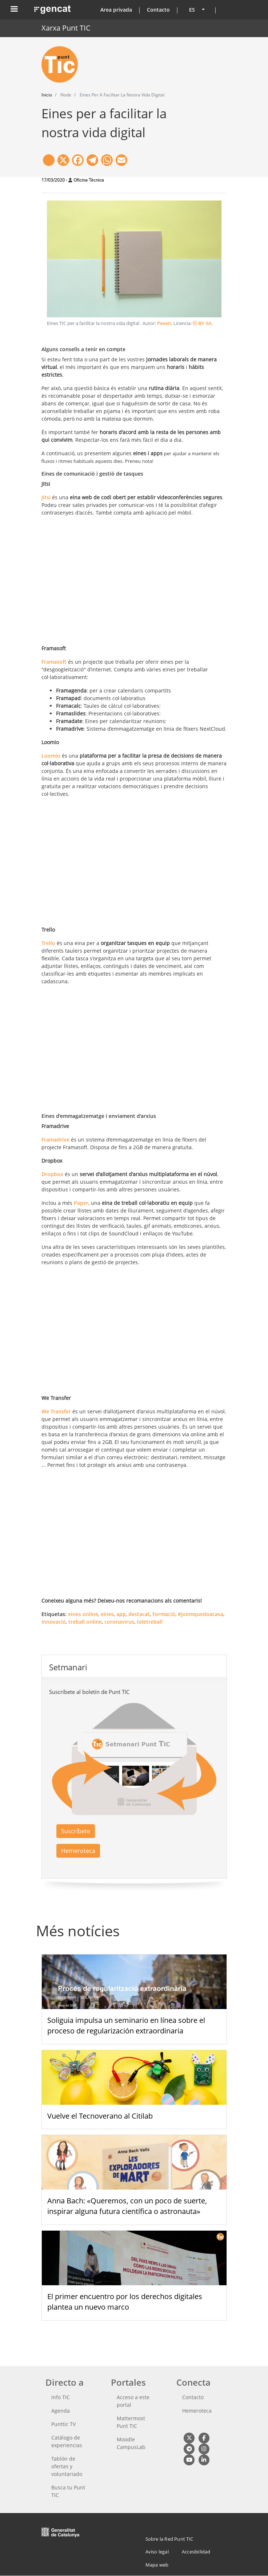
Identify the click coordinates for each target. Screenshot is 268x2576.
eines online (83, 1614)
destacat (139, 1614)
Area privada (116, 9)
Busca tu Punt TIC (68, 2491)
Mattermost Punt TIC (131, 2422)
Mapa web (157, 2564)
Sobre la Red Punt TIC (169, 2539)
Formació (163, 1614)
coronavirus (119, 1621)
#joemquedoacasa (200, 1614)
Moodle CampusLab (131, 2443)
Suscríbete (75, 1831)
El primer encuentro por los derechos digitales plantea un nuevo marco (124, 2301)
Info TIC (60, 2397)
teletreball (150, 1621)
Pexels (164, 323)
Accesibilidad (196, 2551)
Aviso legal (157, 2551)
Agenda (60, 2410)
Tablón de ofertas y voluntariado (66, 2466)
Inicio (46, 95)
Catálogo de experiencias (66, 2441)
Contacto (158, 9)
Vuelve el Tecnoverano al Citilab (100, 2116)
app (121, 1614)
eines (107, 1614)
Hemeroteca (78, 1851)
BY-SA (202, 323)
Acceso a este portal (133, 2401)
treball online (85, 1621)
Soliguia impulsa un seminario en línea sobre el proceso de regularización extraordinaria (126, 2025)
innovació (53, 1621)
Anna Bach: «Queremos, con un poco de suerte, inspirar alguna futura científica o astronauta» (127, 2206)
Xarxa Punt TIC (66, 28)
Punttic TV (63, 2424)
